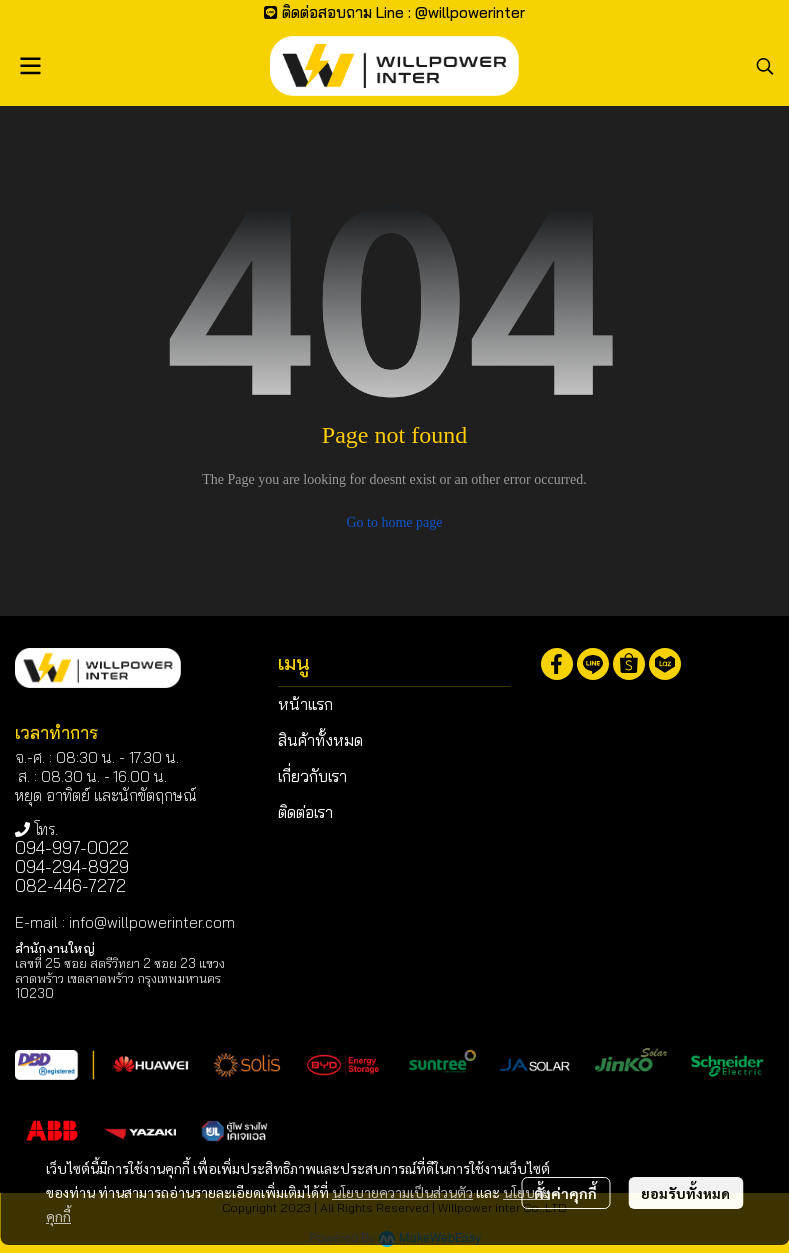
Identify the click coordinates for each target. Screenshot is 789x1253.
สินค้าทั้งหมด (320, 740)
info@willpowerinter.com (152, 922)
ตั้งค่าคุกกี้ (565, 1193)
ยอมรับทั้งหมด (685, 1193)
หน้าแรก (305, 704)
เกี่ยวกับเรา (312, 776)
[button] (765, 66)
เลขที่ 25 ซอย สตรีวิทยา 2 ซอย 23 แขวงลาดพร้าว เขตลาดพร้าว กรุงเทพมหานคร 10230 (120, 978)
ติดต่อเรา (305, 812)
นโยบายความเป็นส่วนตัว (402, 1192)
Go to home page (394, 522)
